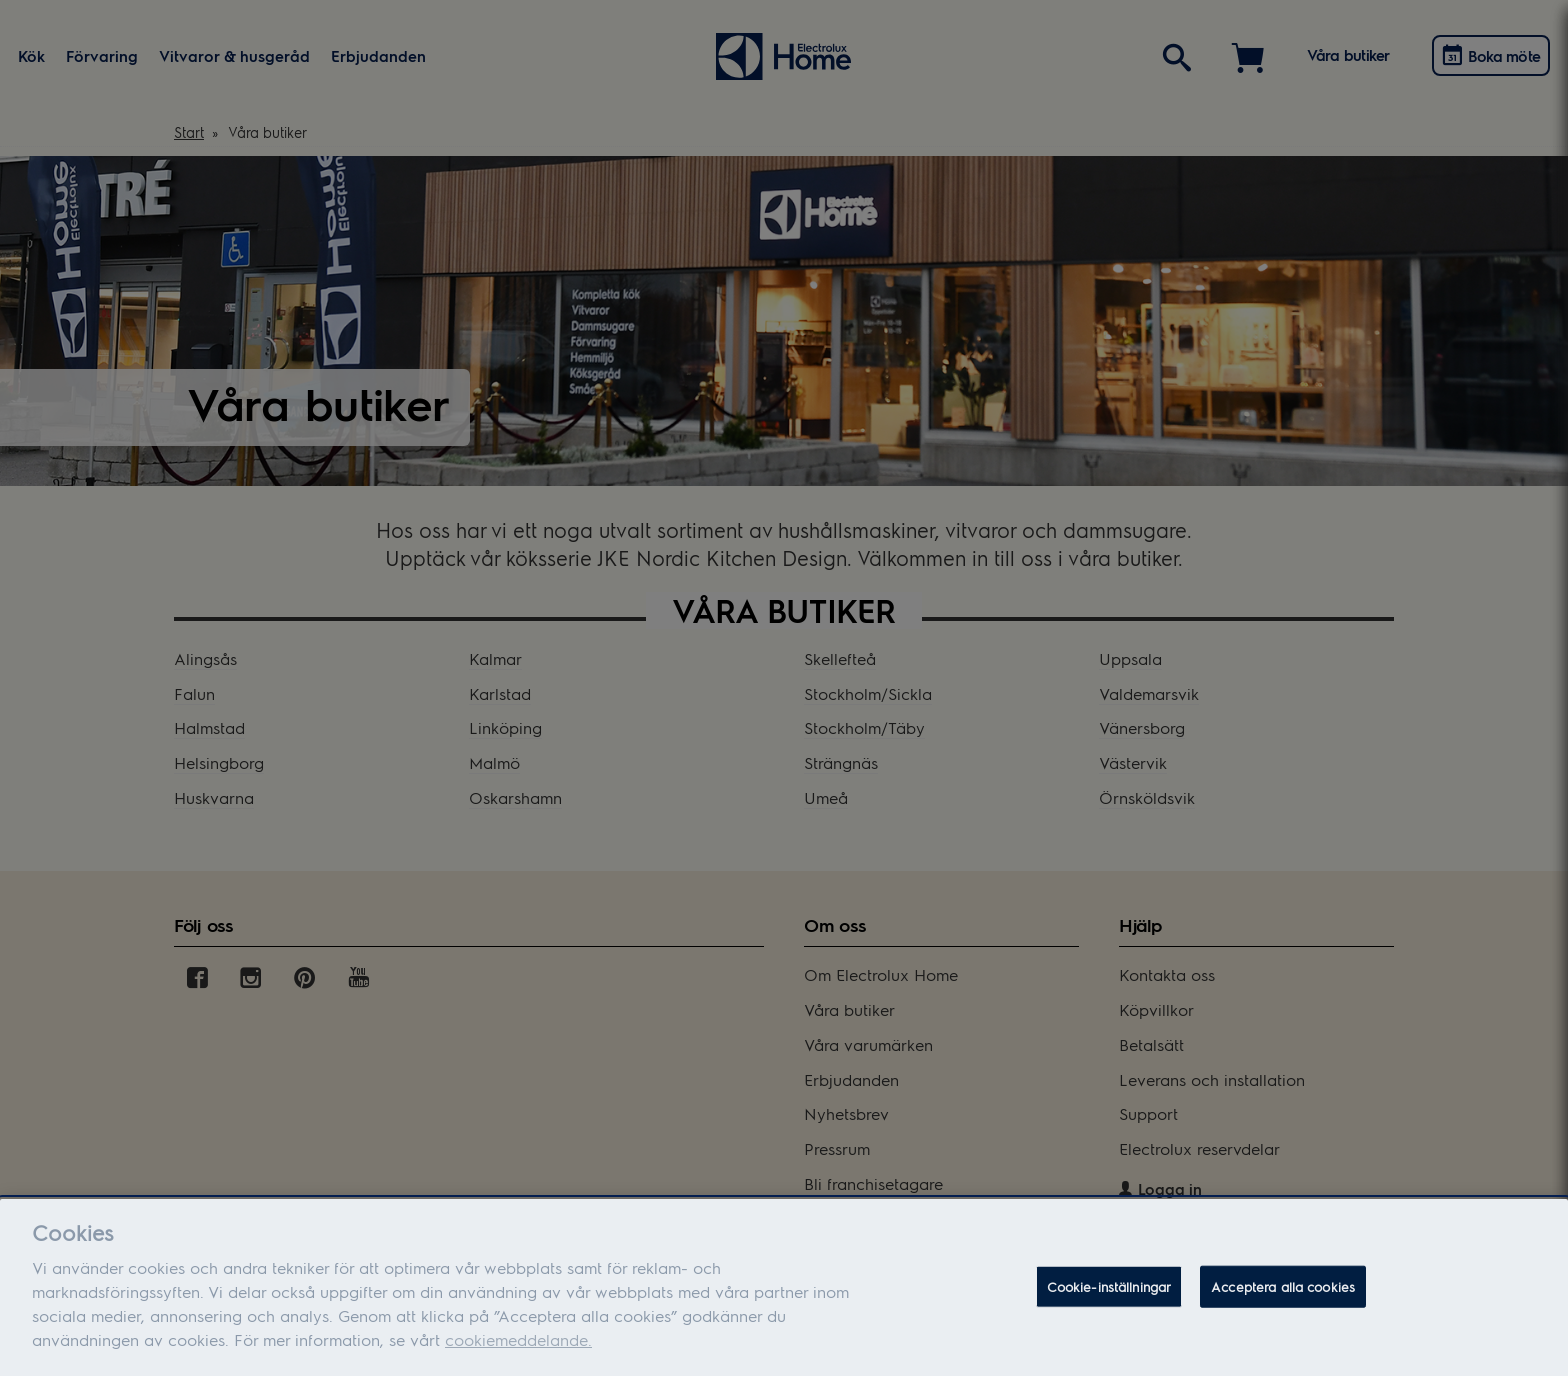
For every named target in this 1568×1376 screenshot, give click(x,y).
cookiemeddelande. (518, 1345)
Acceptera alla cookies (1283, 1292)
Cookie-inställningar (1109, 1292)
